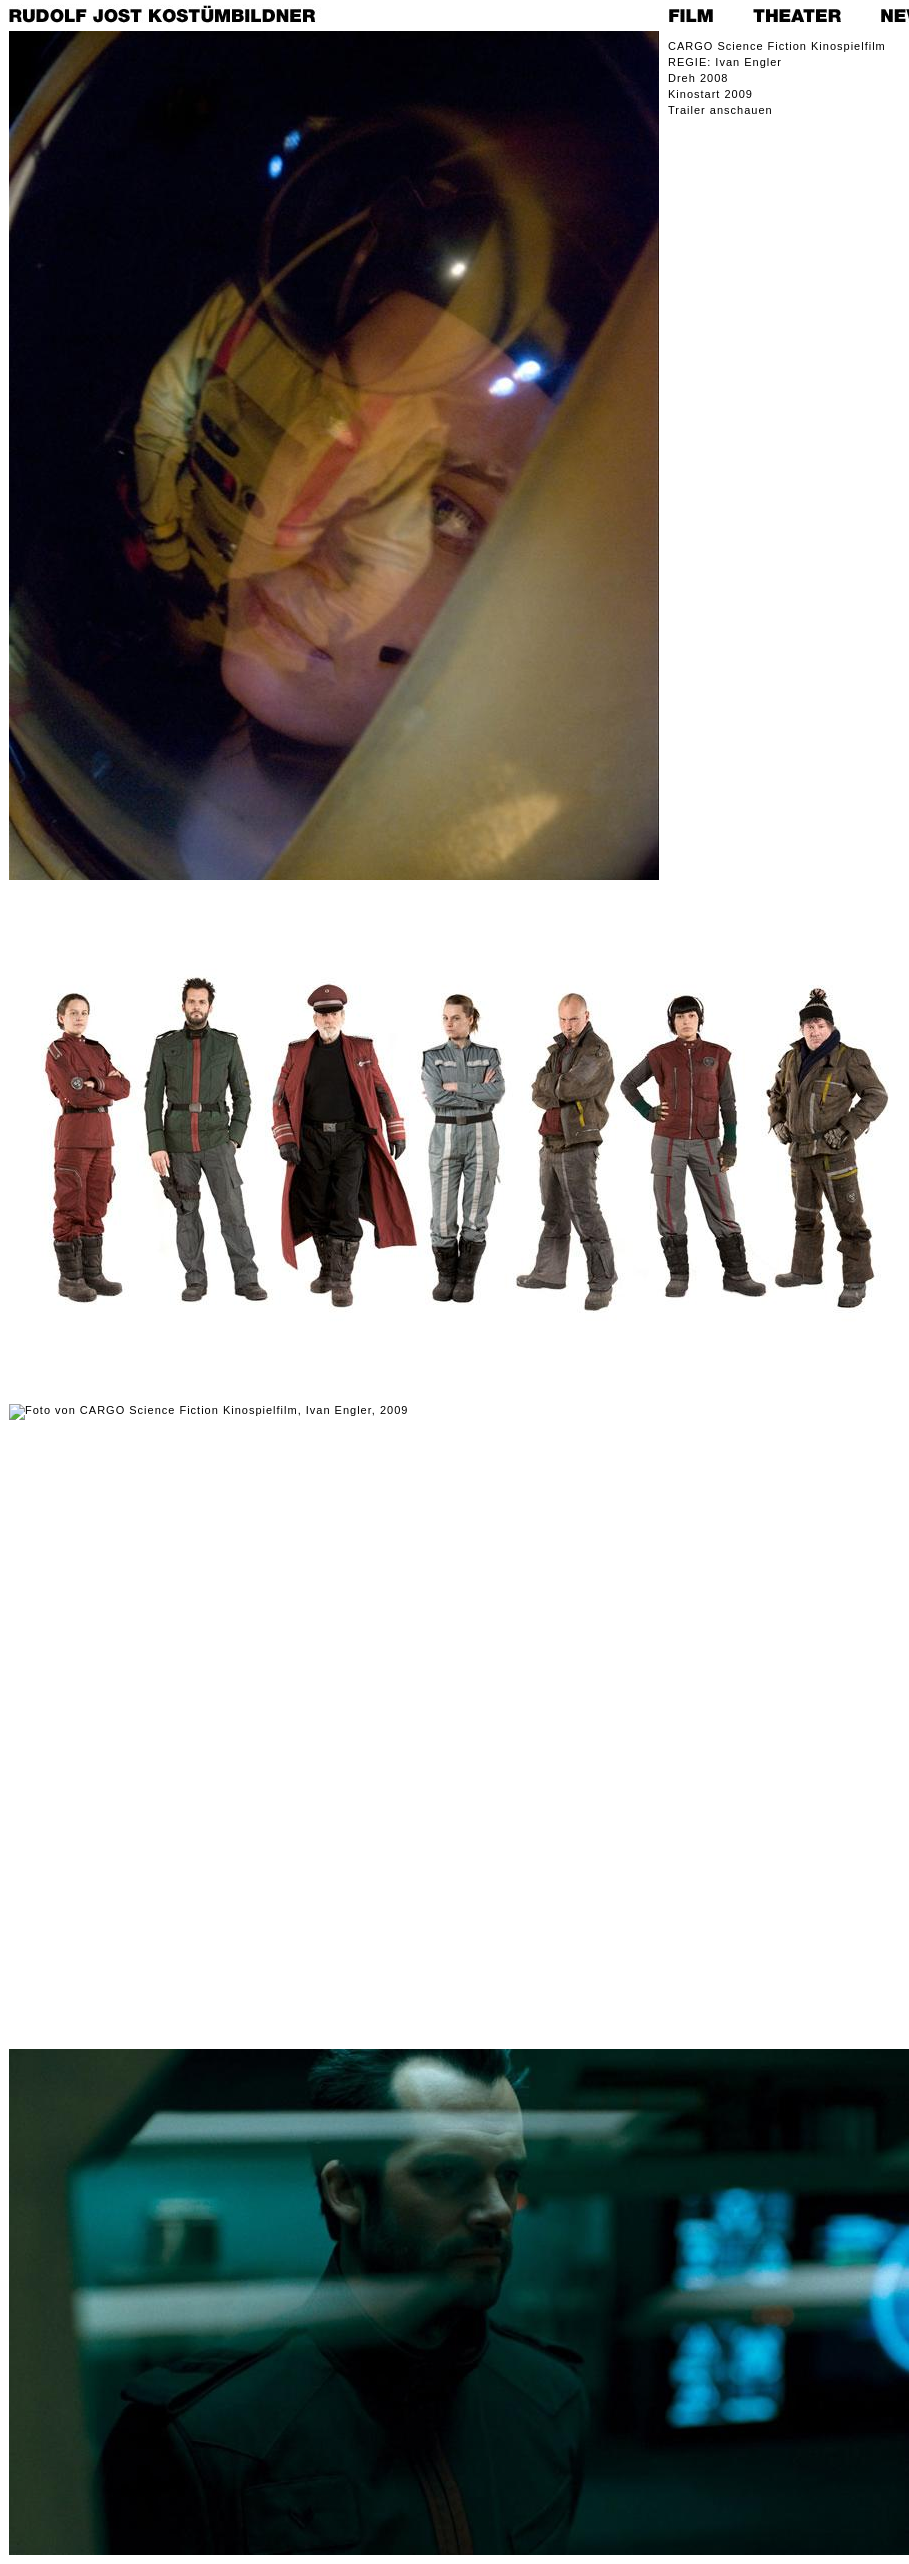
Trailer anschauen (720, 110)
